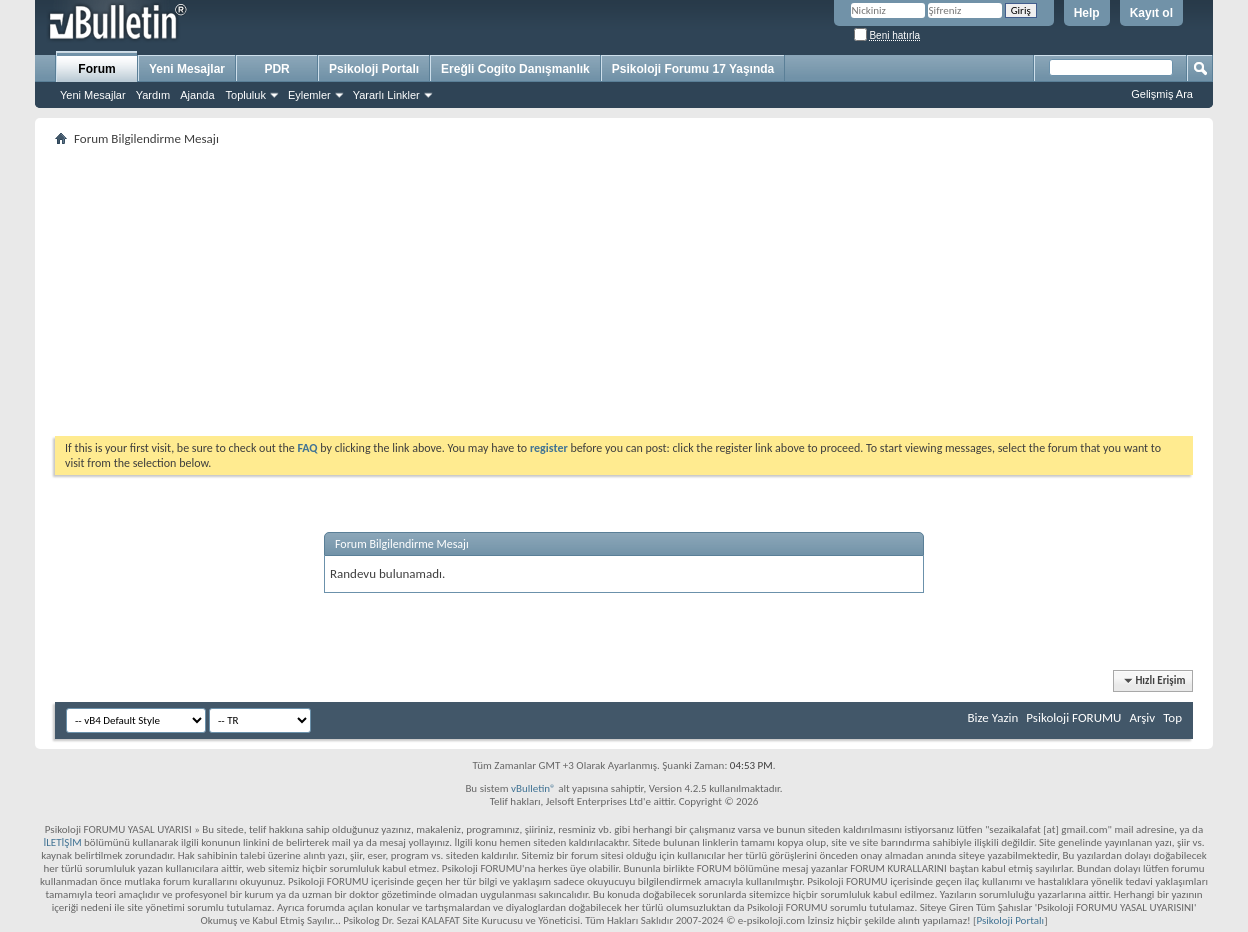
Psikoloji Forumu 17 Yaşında (693, 69)
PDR (276, 69)
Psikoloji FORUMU (1073, 717)
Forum (96, 69)
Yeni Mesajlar (93, 95)
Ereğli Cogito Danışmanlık (515, 69)
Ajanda (197, 95)
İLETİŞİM (62, 842)
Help (1087, 13)
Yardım (153, 95)
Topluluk (246, 95)
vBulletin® (533, 788)
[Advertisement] (624, 291)
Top (1172, 717)
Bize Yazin (992, 717)
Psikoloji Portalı (374, 69)
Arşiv (1142, 717)
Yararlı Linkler (386, 95)
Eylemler (309, 95)
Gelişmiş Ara (1162, 94)
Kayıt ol (1151, 13)
